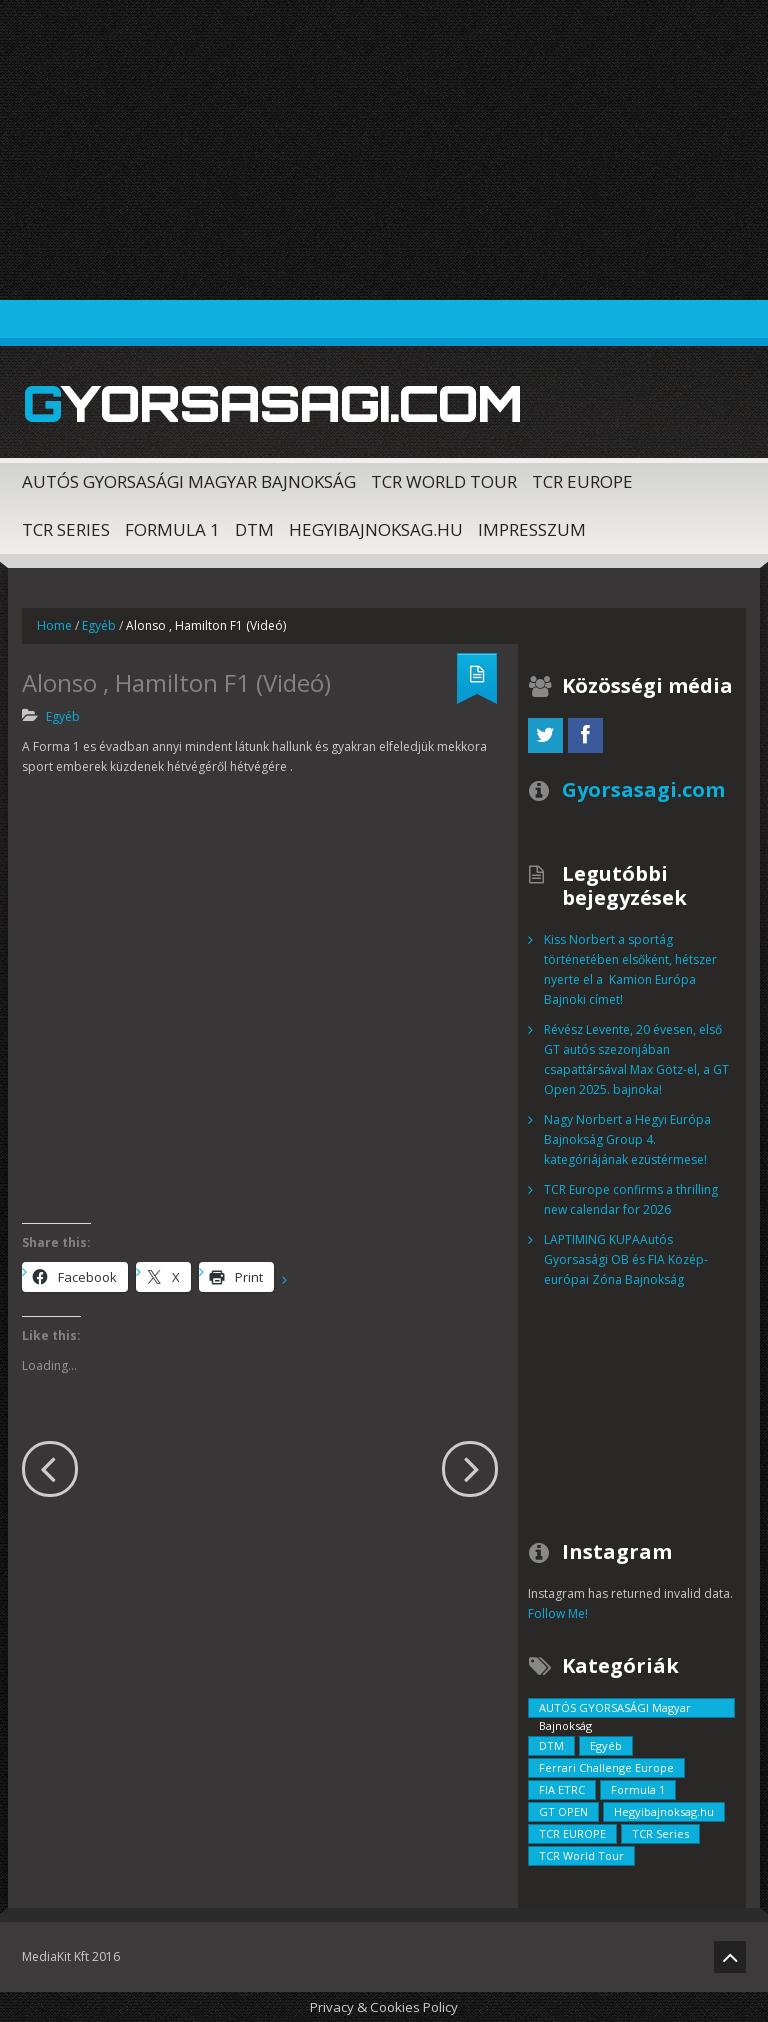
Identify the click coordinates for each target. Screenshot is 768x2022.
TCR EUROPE (582, 481)
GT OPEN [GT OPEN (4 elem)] (563, 1811)
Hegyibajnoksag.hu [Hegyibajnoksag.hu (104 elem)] (664, 1811)
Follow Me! (558, 1613)
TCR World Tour (444, 481)
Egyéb (99, 625)
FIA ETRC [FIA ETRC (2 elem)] (562, 1789)
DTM (254, 529)
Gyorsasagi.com (271, 403)
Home (54, 625)
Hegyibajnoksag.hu (376, 529)
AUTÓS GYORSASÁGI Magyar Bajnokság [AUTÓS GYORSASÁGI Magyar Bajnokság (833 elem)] (615, 1709)
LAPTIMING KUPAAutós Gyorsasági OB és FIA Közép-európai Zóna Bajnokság (626, 1259)
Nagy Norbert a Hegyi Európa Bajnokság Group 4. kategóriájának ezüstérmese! (627, 1139)
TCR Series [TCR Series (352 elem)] (660, 1833)
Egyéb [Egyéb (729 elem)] (606, 1745)
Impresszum (532, 529)
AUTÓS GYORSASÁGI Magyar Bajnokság (189, 481)
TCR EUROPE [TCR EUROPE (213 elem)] (572, 1833)
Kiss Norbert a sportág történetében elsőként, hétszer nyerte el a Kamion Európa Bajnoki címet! (630, 969)
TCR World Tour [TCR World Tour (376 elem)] (581, 1855)
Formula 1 (172, 529)
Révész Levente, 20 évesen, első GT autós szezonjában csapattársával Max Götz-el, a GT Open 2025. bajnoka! (636, 1059)
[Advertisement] (384, 150)
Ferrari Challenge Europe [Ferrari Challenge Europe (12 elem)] (606, 1767)
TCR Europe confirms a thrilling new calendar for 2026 (631, 1199)
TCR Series (66, 529)
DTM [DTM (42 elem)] (551, 1745)
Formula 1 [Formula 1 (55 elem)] (638, 1789)
